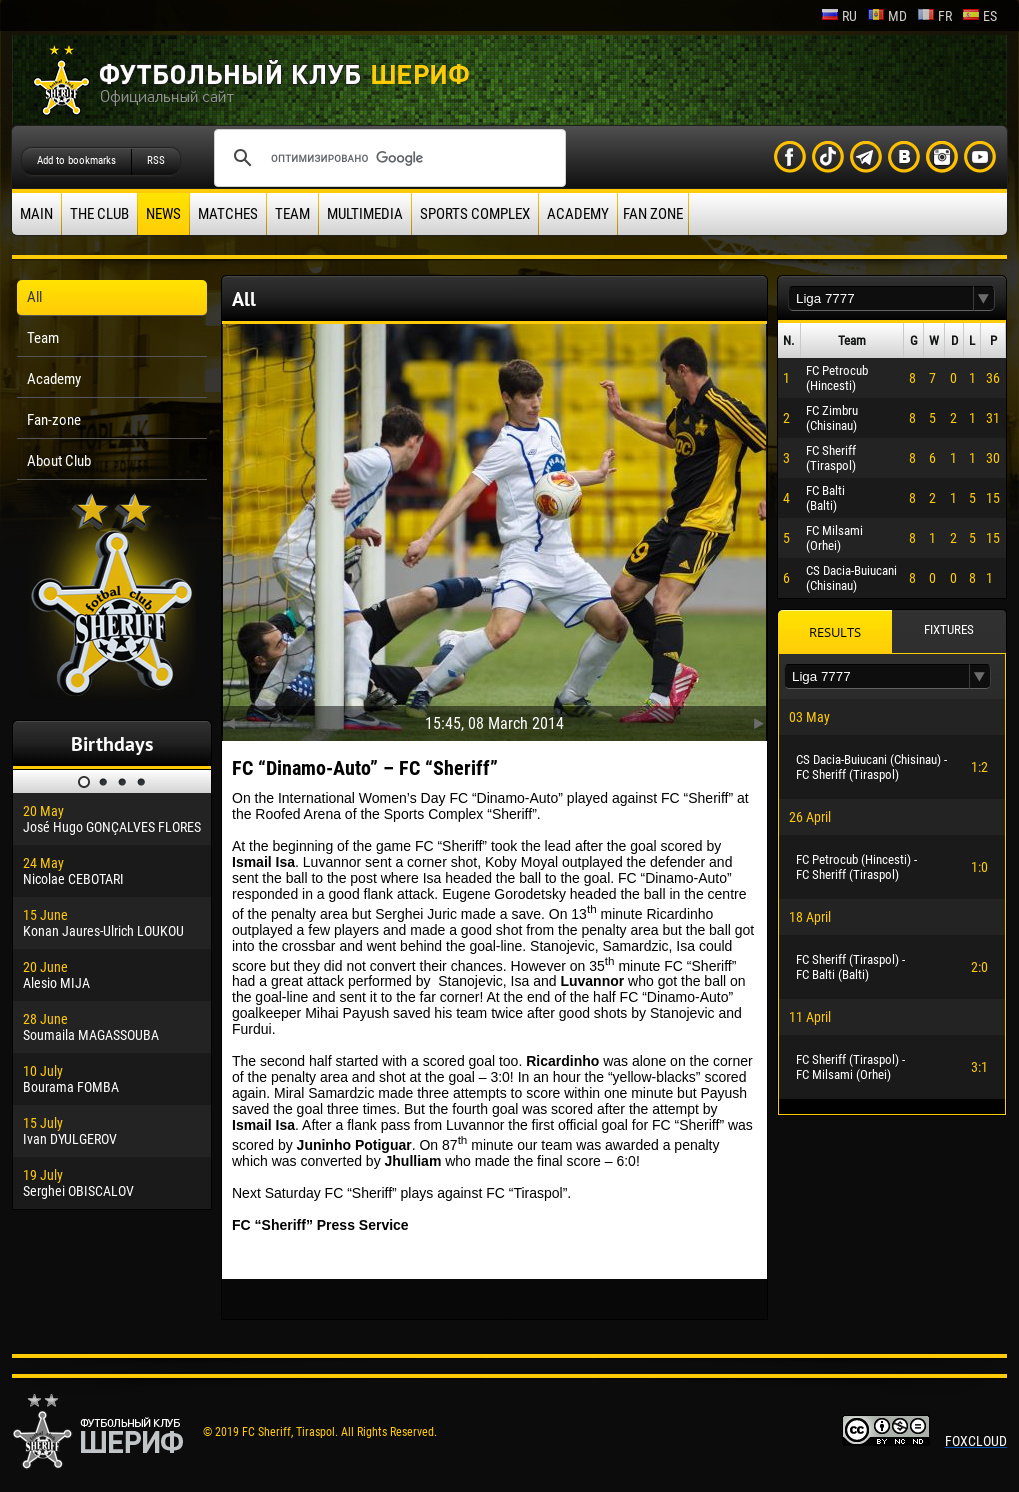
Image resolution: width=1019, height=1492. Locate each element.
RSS (156, 160)
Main (36, 214)
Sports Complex (475, 214)
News (163, 214)
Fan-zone (54, 420)
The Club (99, 214)
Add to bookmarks (76, 160)
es (979, 16)
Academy (578, 214)
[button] (984, 298)
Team (292, 214)
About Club (59, 461)
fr (934, 16)
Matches (228, 214)
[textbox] (881, 298)
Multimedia (365, 214)
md (887, 16)
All (34, 297)
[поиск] (387, 158)
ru (839, 16)
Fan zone (653, 214)
